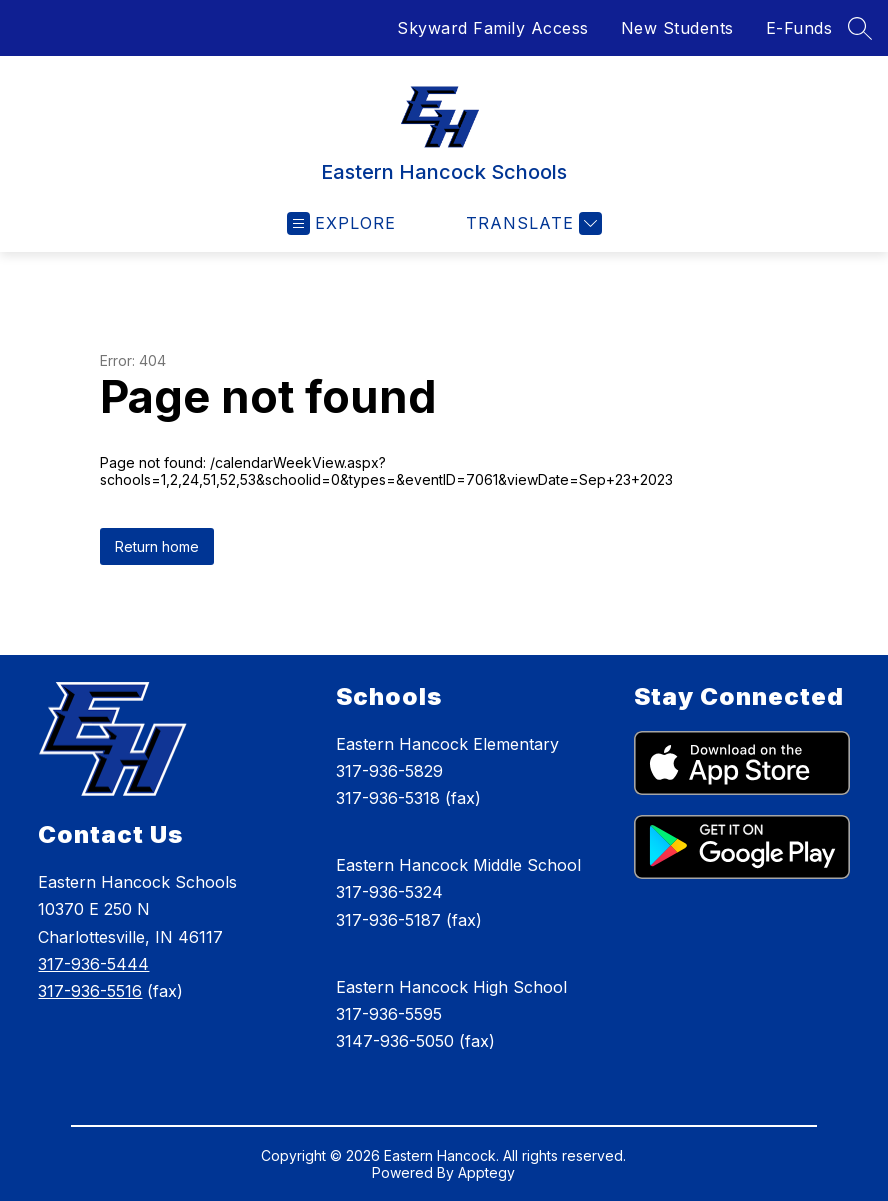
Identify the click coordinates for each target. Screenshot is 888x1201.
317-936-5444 (93, 964)
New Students (677, 28)
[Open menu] (341, 223)
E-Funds (799, 28)
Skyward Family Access (493, 28)
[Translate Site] (531, 223)
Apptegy (486, 1172)
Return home (157, 546)
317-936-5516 (90, 991)
